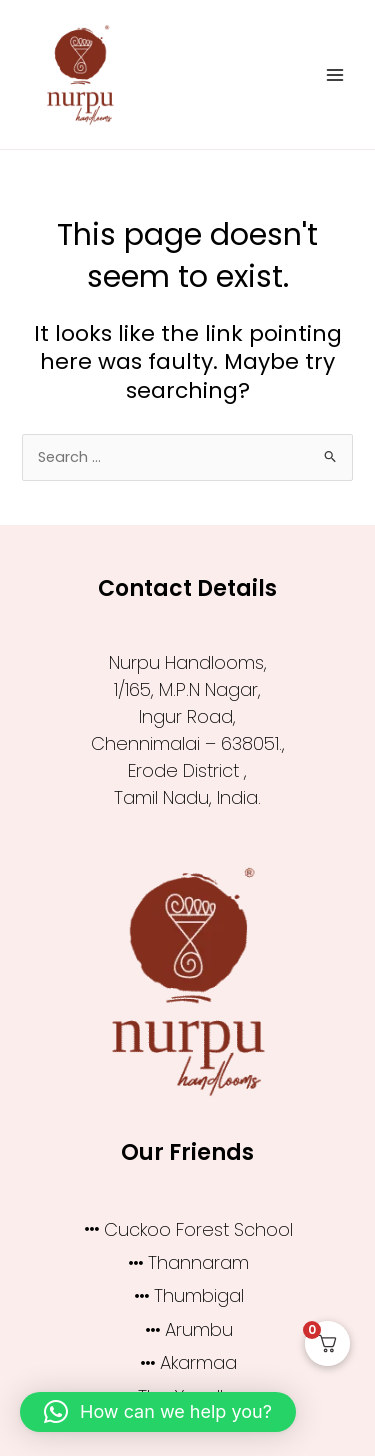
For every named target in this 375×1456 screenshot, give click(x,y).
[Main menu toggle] (335, 74)
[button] (158, 1412)
